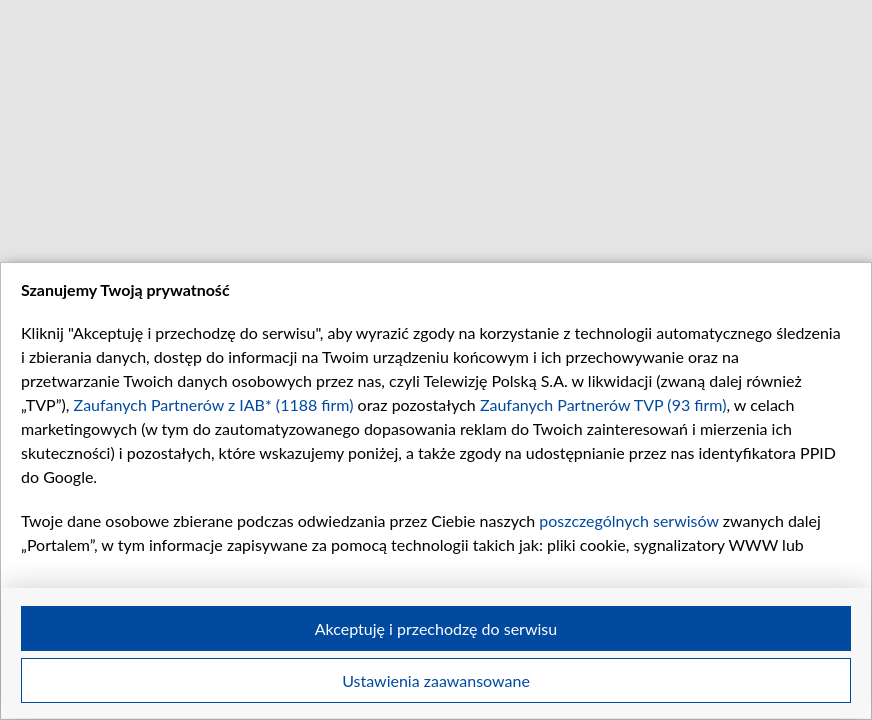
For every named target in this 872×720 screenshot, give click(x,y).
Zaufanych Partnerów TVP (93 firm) (603, 404)
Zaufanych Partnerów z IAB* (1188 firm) (214, 404)
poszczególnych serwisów (628, 520)
